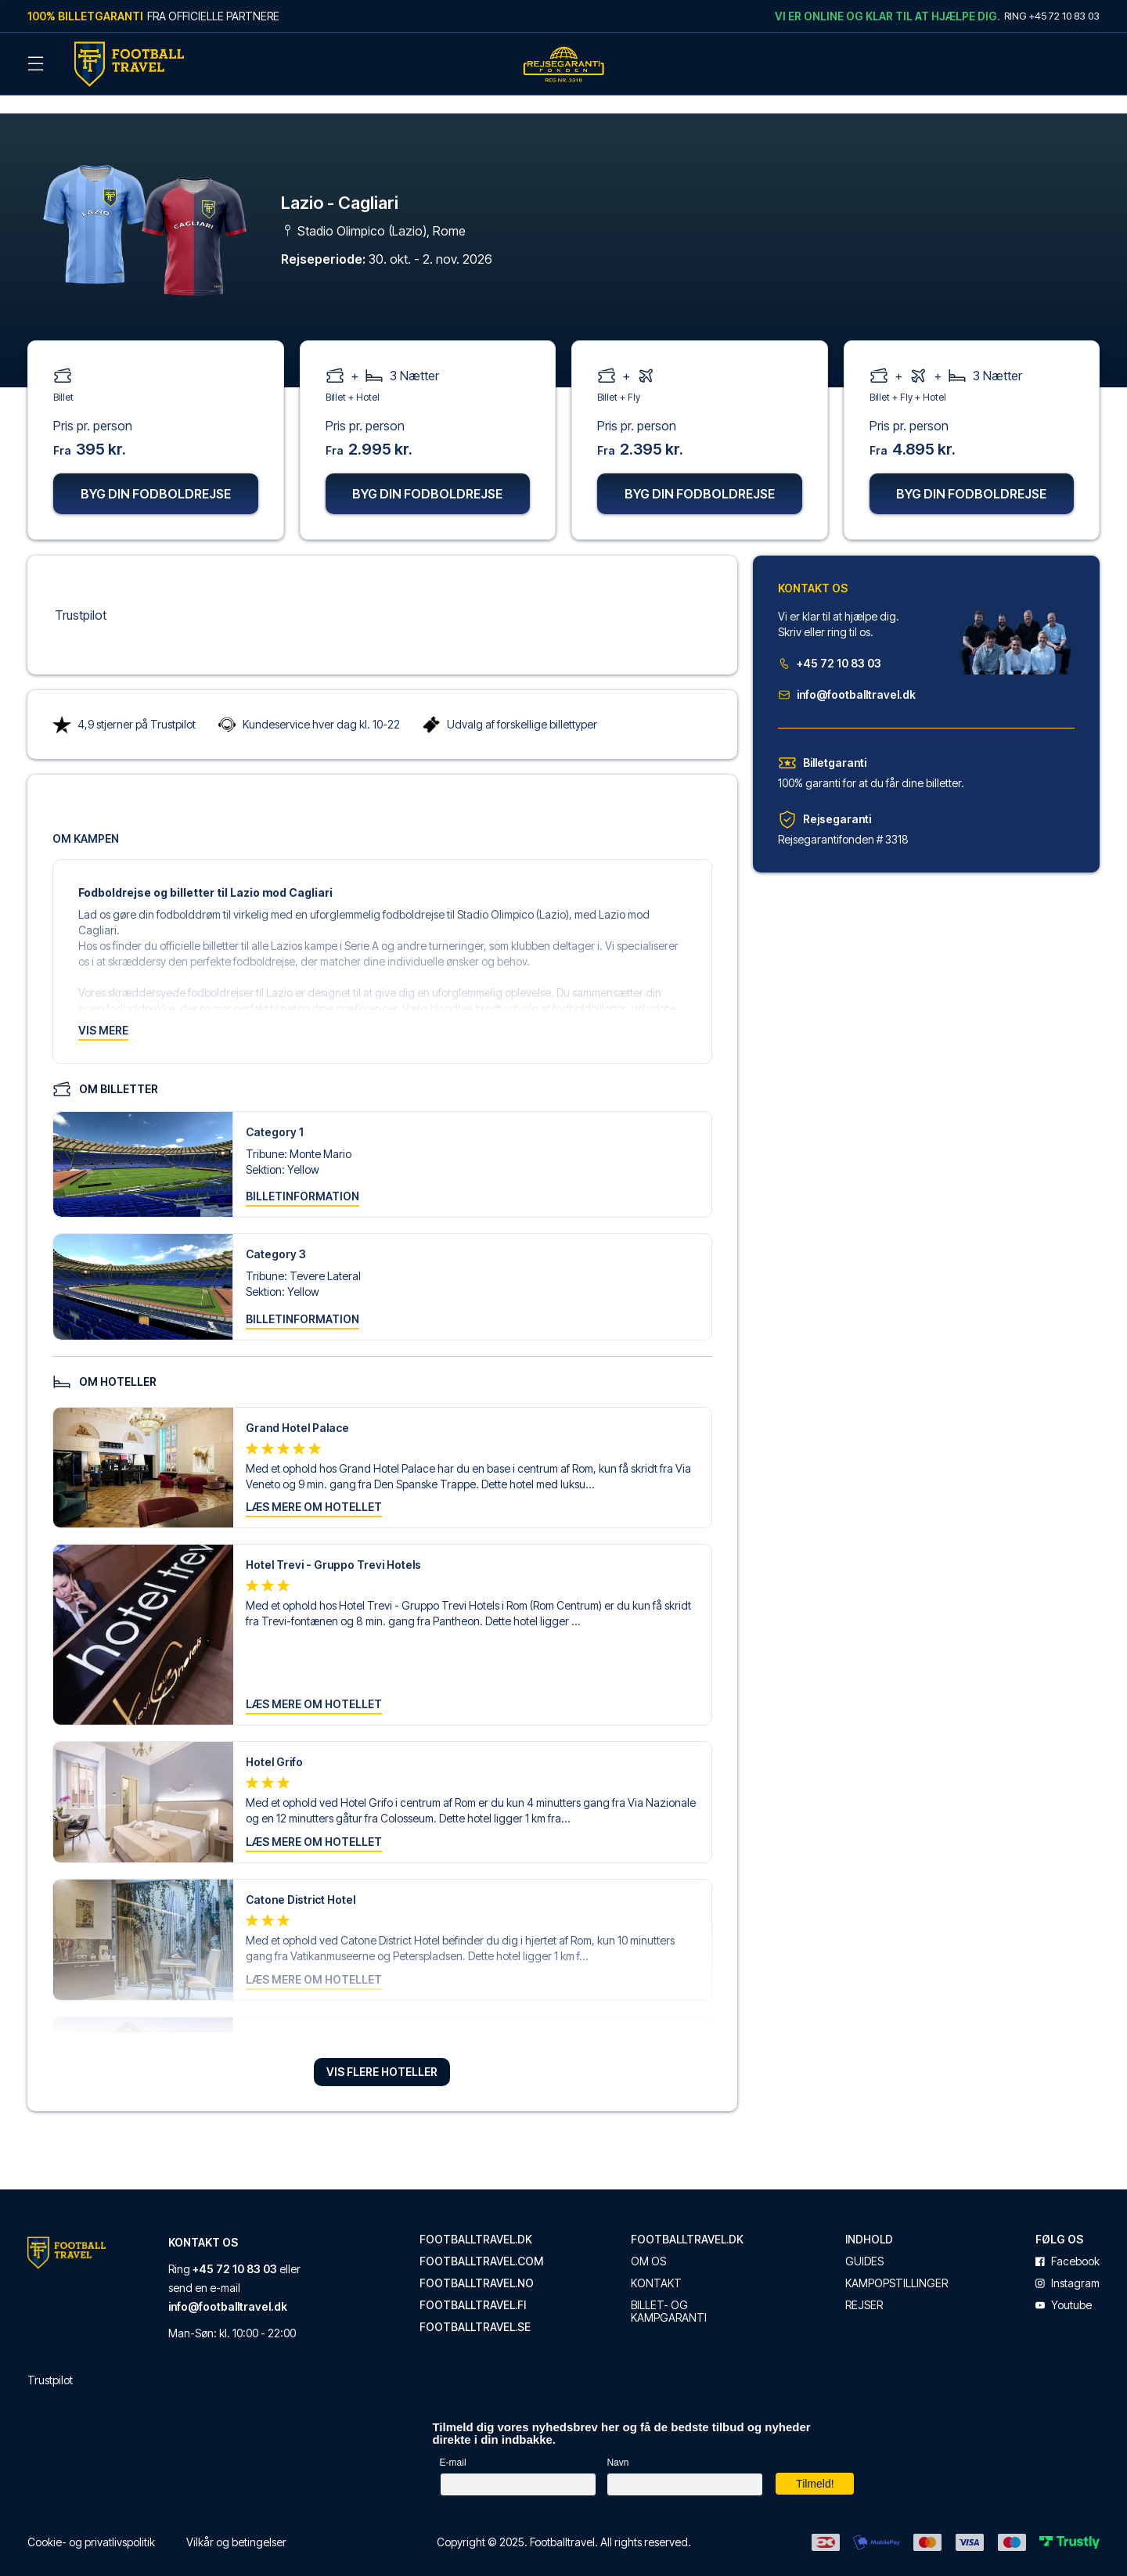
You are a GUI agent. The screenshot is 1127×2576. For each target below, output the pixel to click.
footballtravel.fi (472, 2285)
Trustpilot (80, 595)
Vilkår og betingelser (236, 2522)
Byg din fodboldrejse (156, 474)
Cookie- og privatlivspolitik (91, 2522)
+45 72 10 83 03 (829, 643)
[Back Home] (129, 64)
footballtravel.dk (475, 2220)
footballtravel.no (476, 2264)
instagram (1067, 2264)
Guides (864, 2242)
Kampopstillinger (896, 2264)
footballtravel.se (475, 2307)
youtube (1063, 2285)
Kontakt (656, 2264)
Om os (648, 2242)
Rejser (864, 2285)
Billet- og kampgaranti (669, 2291)
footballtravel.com (481, 2242)
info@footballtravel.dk (847, 675)
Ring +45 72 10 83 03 (1052, 15)
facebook (1067, 2242)
